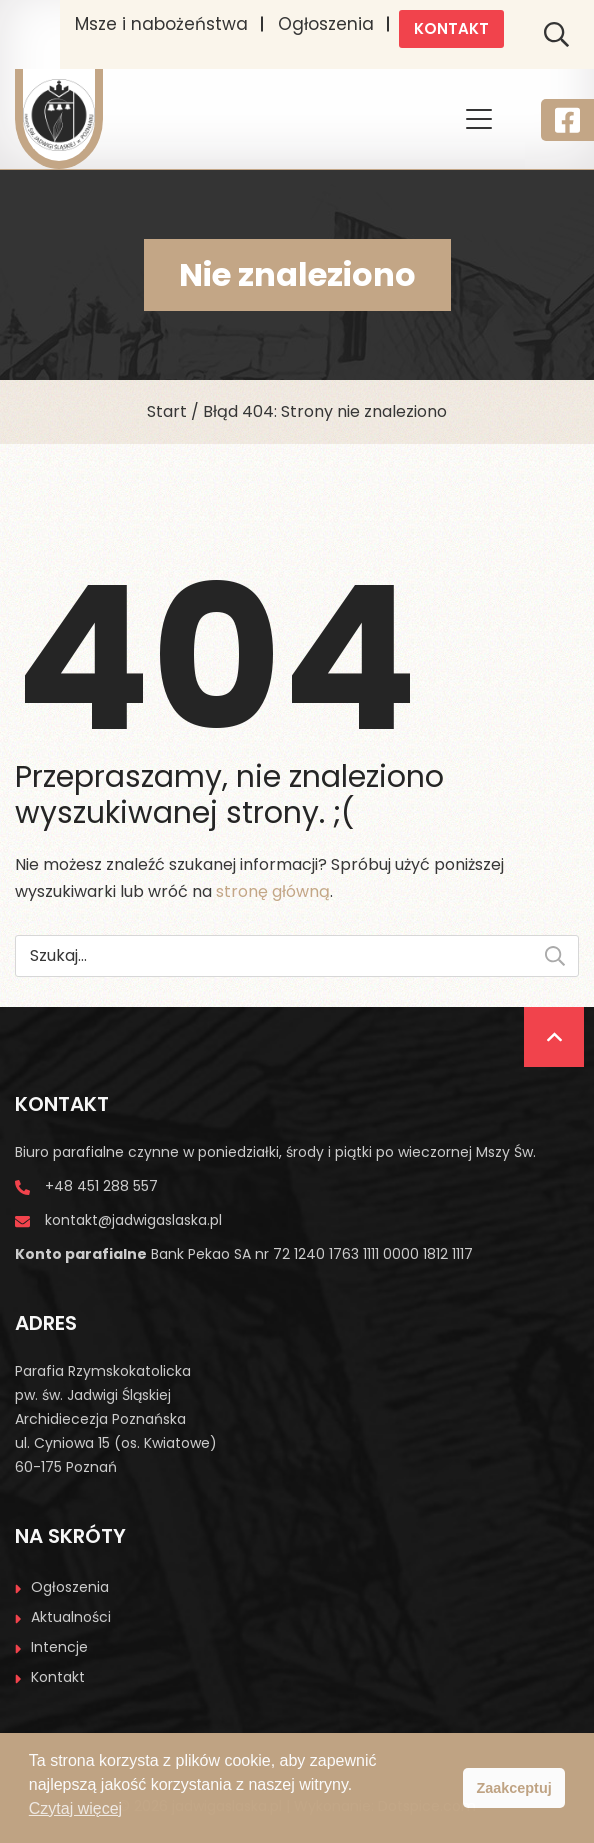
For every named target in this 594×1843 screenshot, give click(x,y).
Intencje (59, 1647)
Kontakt (451, 28)
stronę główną (273, 891)
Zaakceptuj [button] (514, 1788)
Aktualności (71, 1617)
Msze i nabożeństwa (161, 24)
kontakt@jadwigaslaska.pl (133, 1220)
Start (167, 411)
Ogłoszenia (326, 24)
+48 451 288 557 (101, 1186)
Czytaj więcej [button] (75, 1808)
